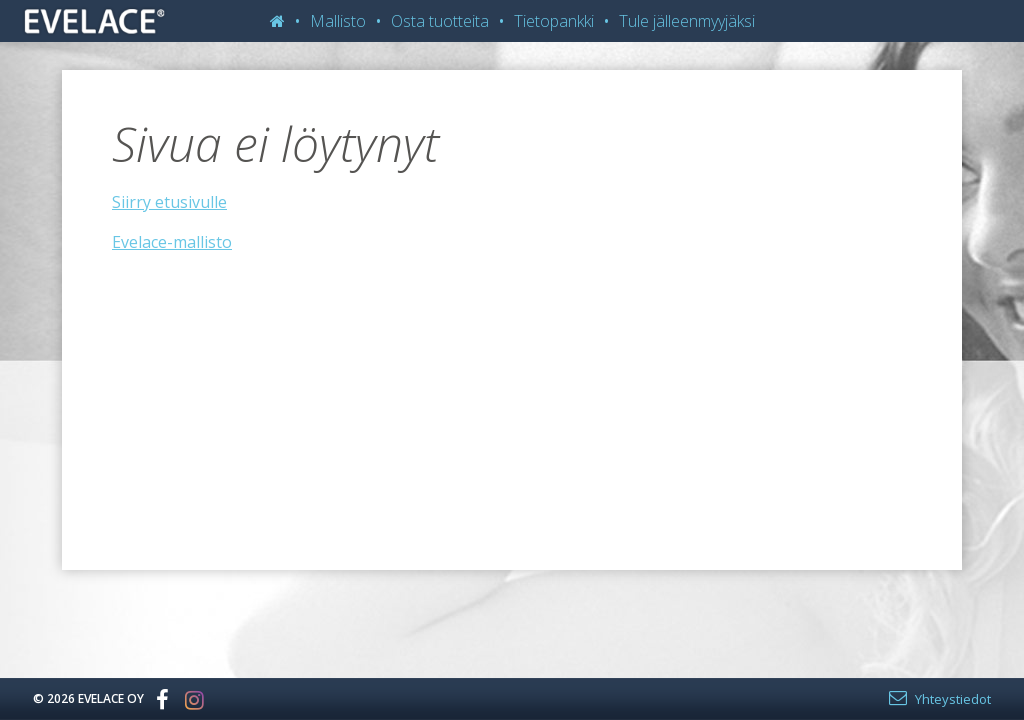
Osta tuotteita (440, 21)
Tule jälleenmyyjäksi (687, 21)
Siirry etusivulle (169, 202)
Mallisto (338, 21)
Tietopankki (554, 21)
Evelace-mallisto (172, 242)
